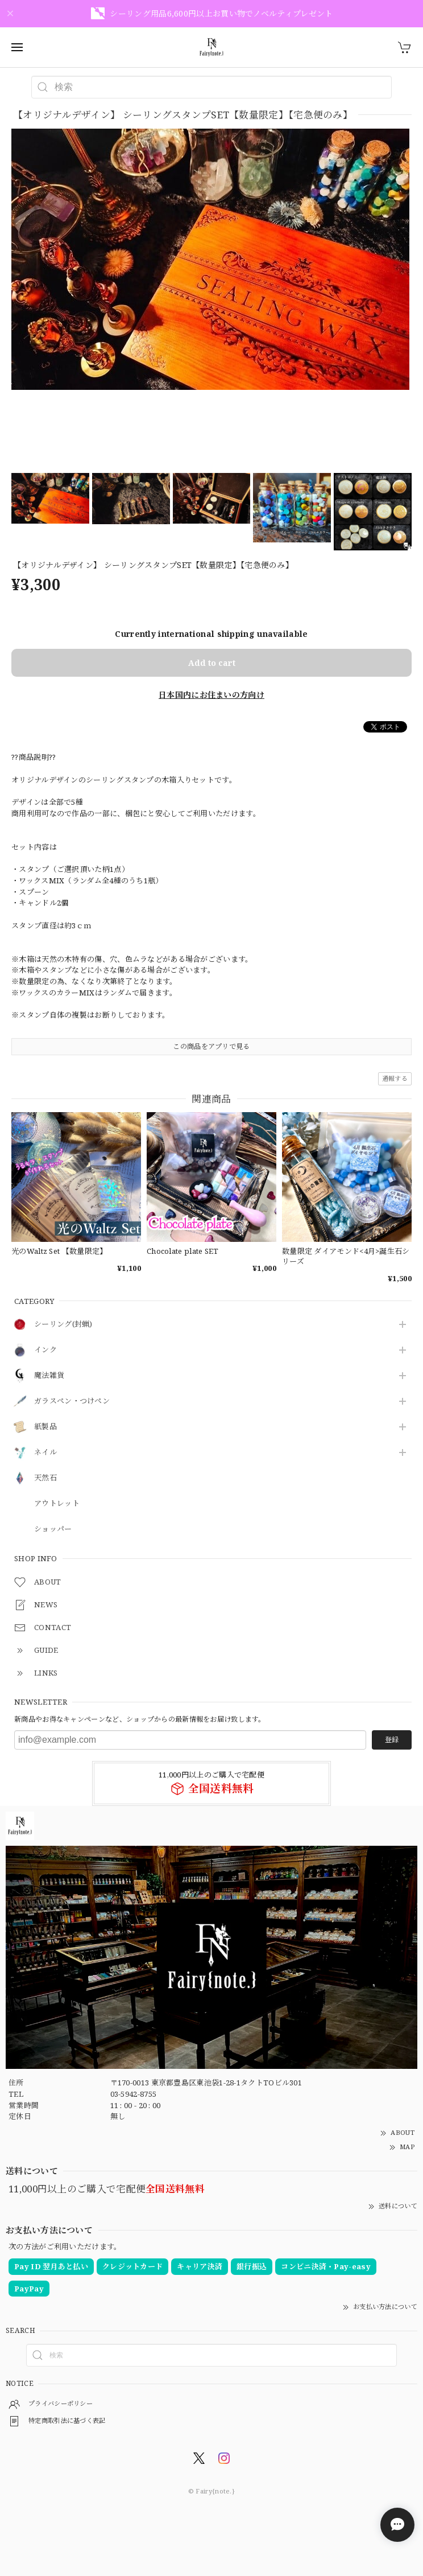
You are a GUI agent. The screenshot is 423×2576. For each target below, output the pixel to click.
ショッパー (53, 1529)
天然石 (45, 1478)
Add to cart (211, 662)
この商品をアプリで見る (211, 1046)
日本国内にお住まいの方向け (211, 694)
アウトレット (57, 1503)
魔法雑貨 (49, 1375)
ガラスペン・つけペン (72, 1401)
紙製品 (45, 1426)
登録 (392, 1739)
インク (45, 1350)
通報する (395, 1078)
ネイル (45, 1452)
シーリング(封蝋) (63, 1324)
